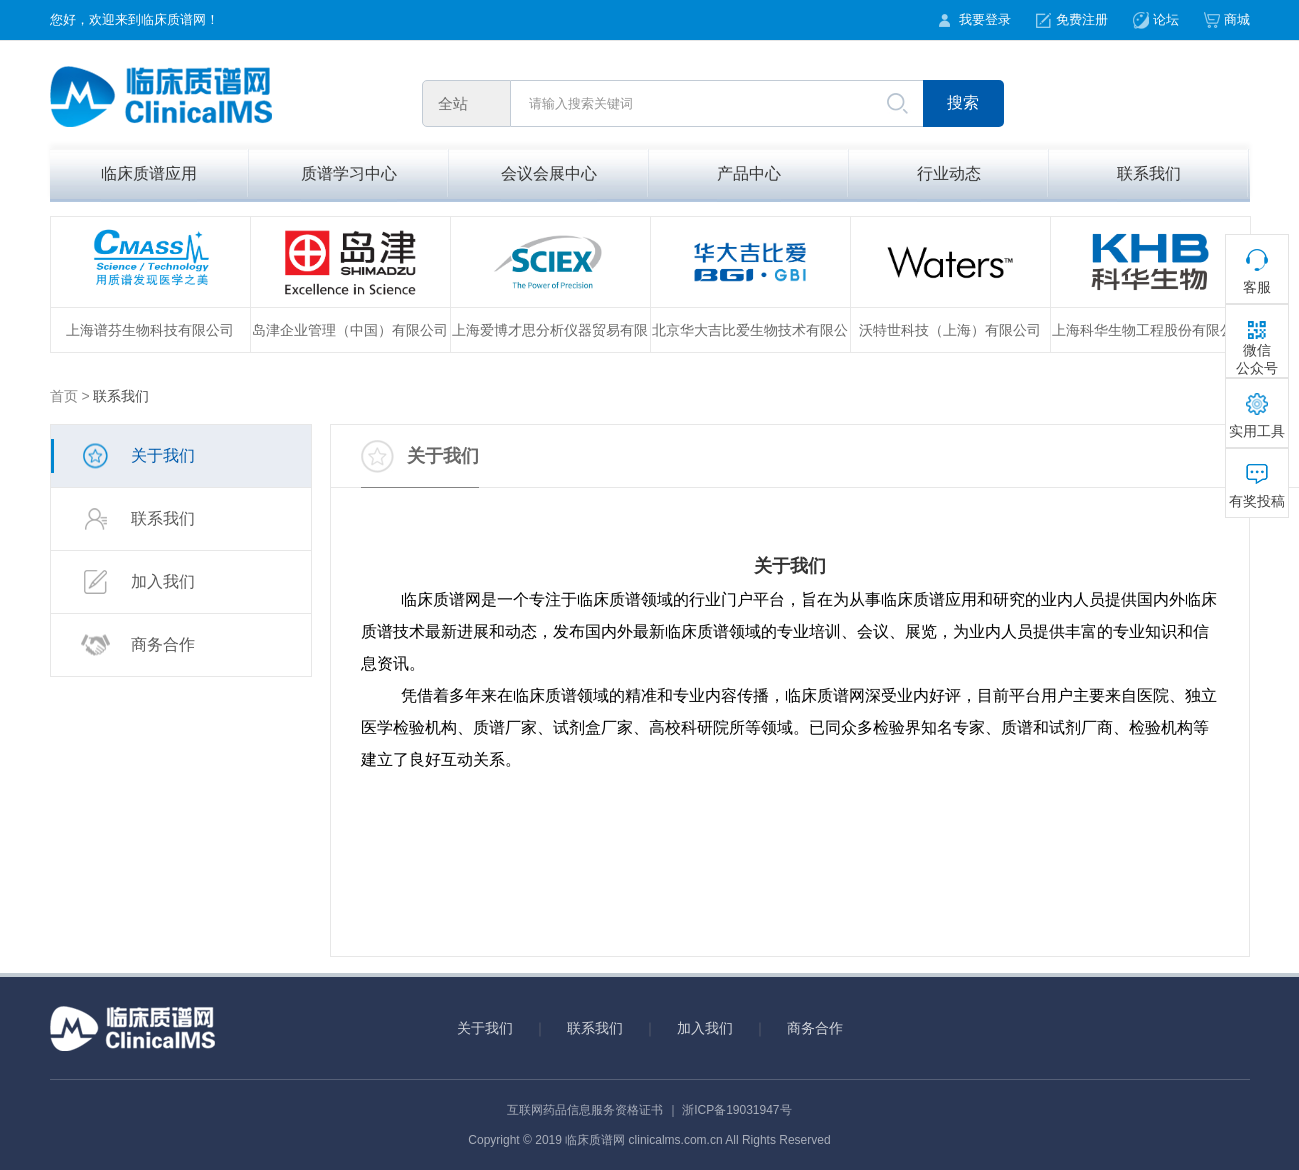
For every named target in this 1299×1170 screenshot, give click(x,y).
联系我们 (1149, 173)
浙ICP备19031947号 (736, 1110)
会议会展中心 (549, 173)
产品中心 (749, 173)
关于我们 (138, 456)
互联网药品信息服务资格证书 (585, 1110)
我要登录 (985, 19)
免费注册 (1082, 19)
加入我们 (138, 582)
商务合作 (138, 645)
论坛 (1166, 19)
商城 (1237, 19)
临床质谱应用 (149, 173)
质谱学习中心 (349, 173)
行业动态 (949, 173)
